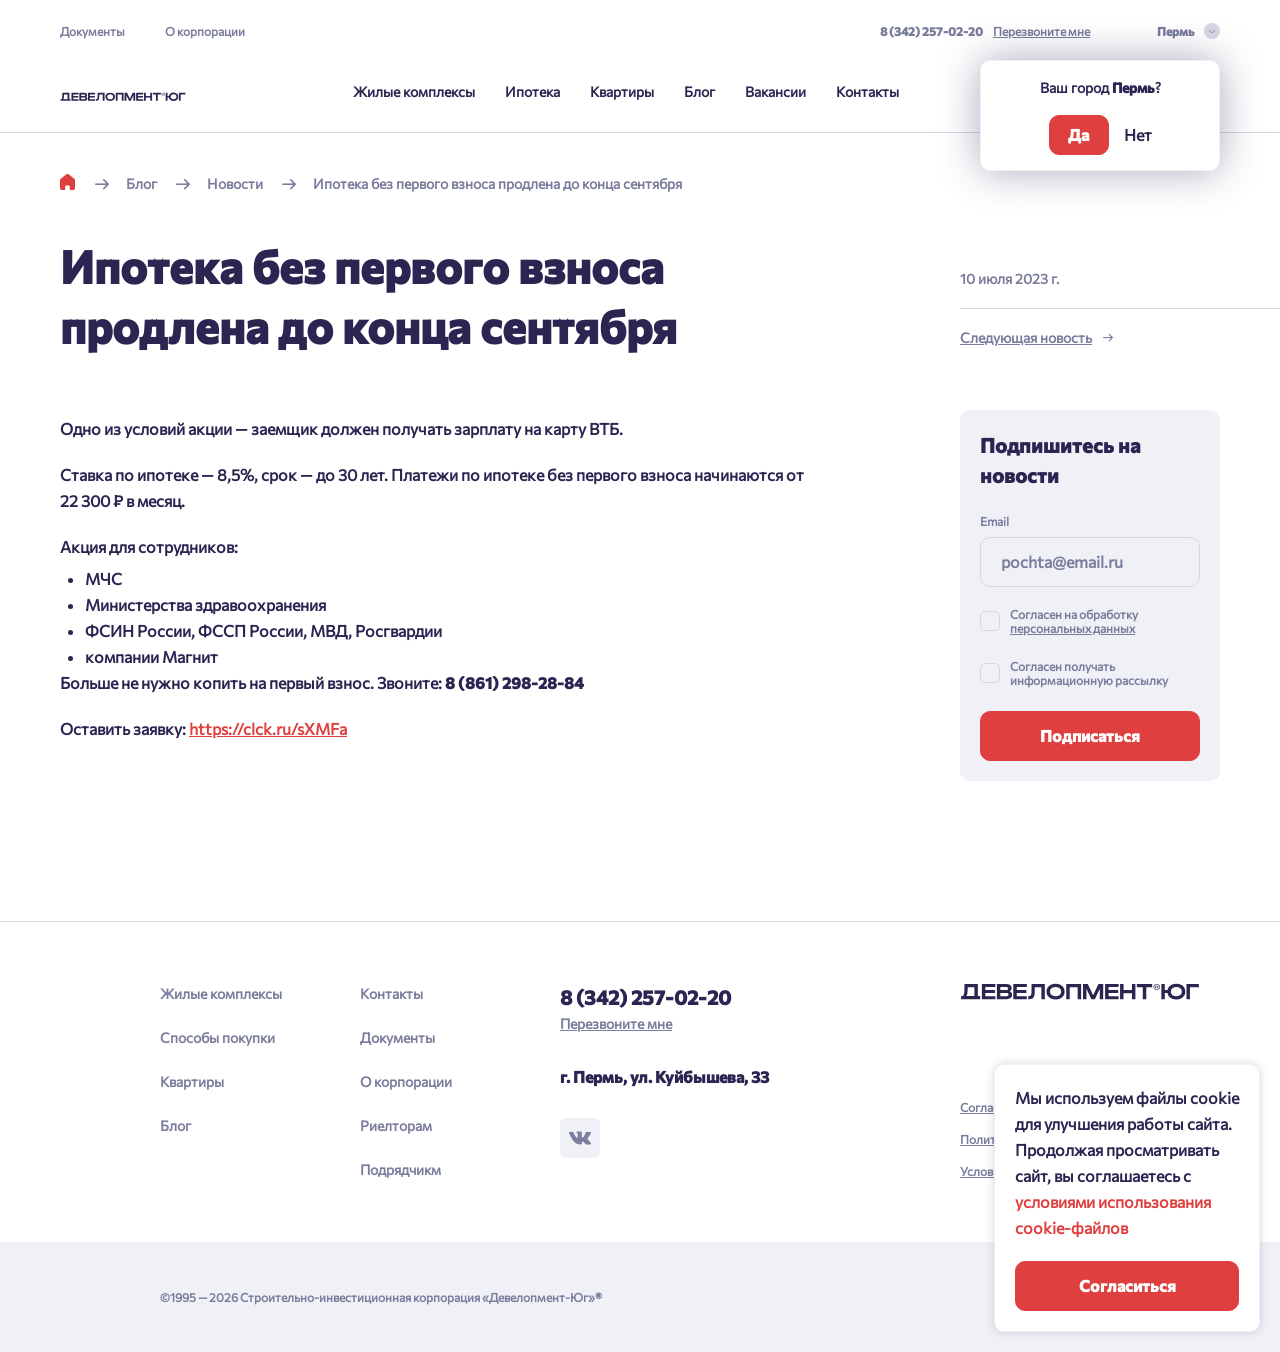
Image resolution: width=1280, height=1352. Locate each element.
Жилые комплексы (414, 91)
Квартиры (622, 91)
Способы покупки (217, 1037)
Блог (699, 91)
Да (1078, 134)
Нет (1138, 134)
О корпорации (205, 31)
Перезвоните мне (1041, 31)
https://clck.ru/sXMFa (268, 728)
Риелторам (396, 1125)
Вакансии (775, 91)
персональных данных (1072, 628)
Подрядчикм (400, 1169)
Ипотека (532, 91)
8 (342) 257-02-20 (931, 31)
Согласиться (1127, 1285)
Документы (92, 31)
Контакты (867, 91)
